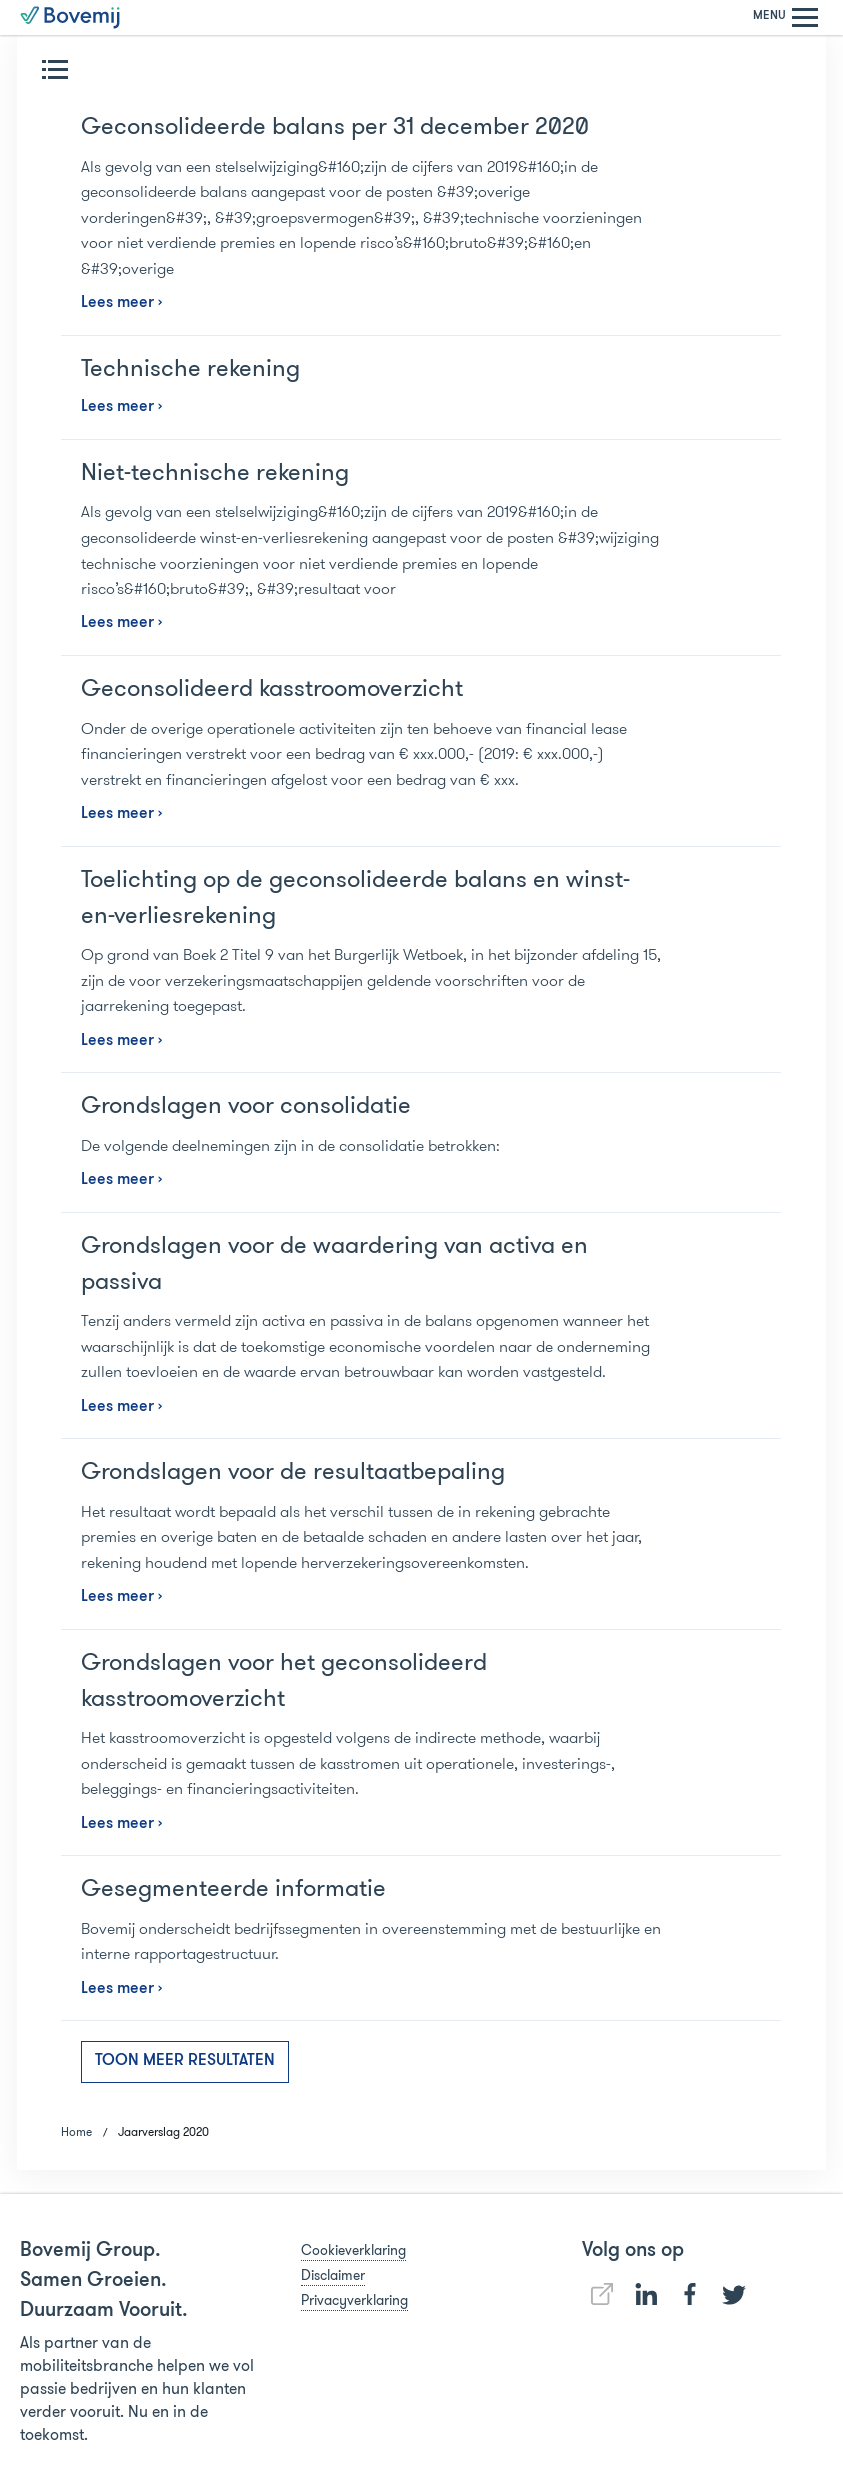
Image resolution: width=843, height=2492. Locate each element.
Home (76, 2131)
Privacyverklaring (354, 2300)
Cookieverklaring (353, 2250)
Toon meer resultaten (185, 2061)
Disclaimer (333, 2275)
